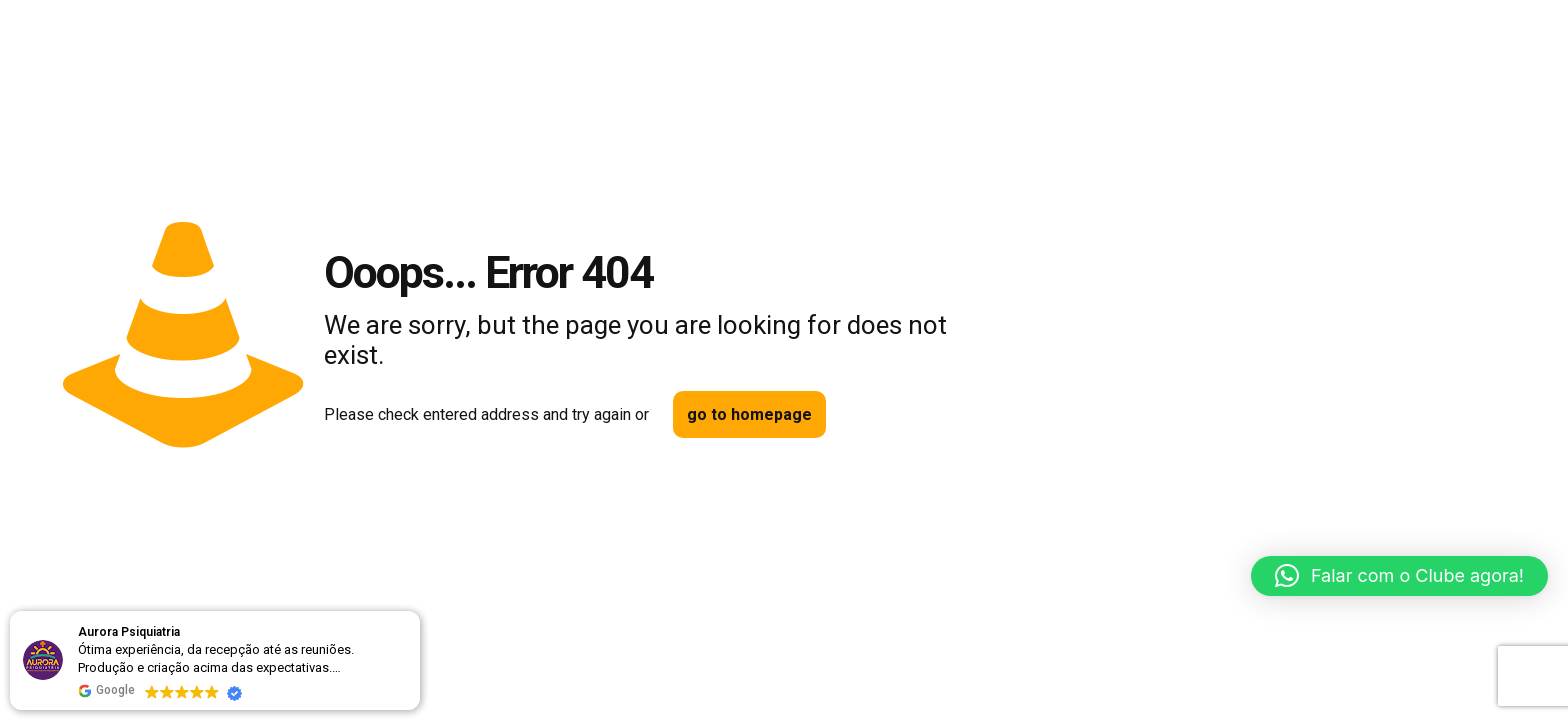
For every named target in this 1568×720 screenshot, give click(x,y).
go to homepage (749, 414)
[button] (1399, 576)
